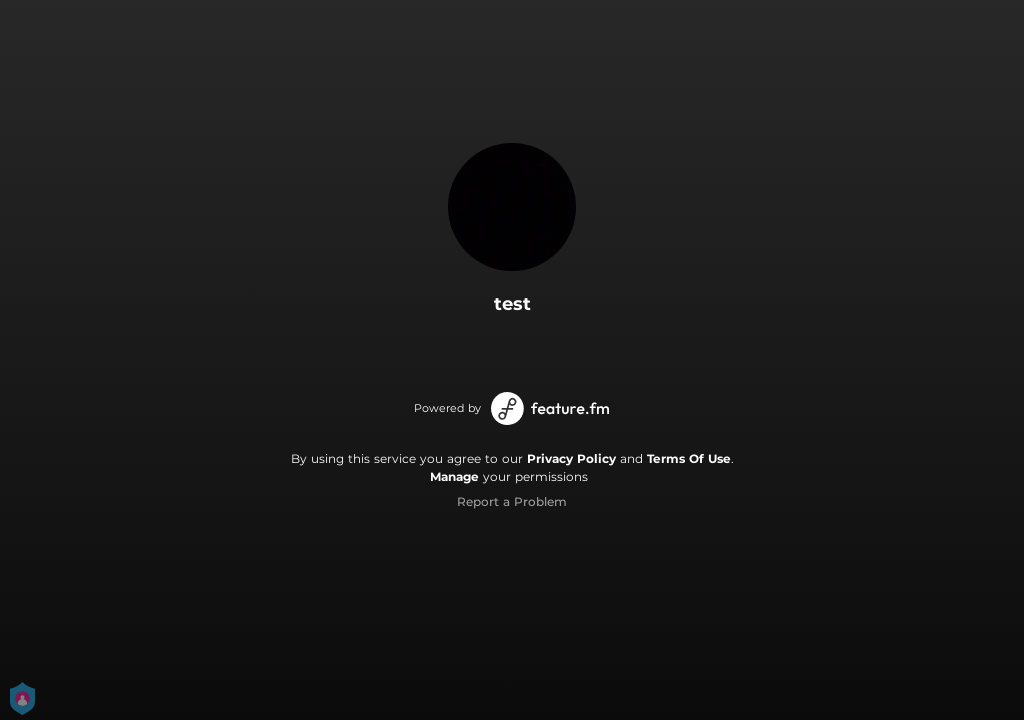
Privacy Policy (571, 458)
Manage (454, 476)
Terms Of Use (689, 458)
